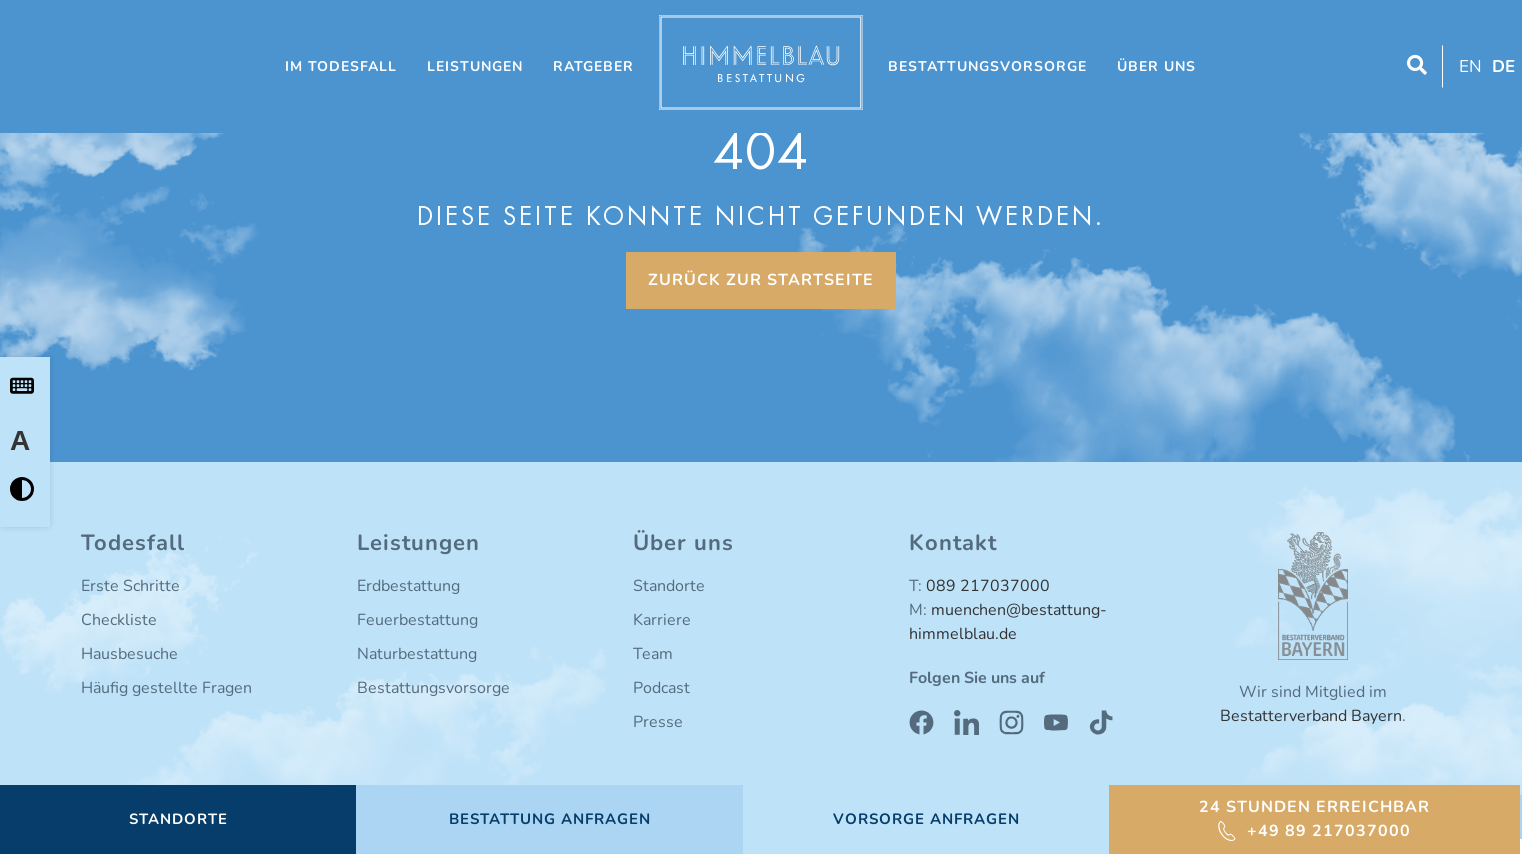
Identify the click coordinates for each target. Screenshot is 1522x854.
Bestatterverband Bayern (1311, 716)
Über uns (1156, 66)
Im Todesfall (341, 66)
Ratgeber (593, 66)
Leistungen (475, 66)
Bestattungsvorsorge (987, 66)
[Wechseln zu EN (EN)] (1468, 66)
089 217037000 (988, 586)
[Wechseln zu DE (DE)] (1501, 66)
